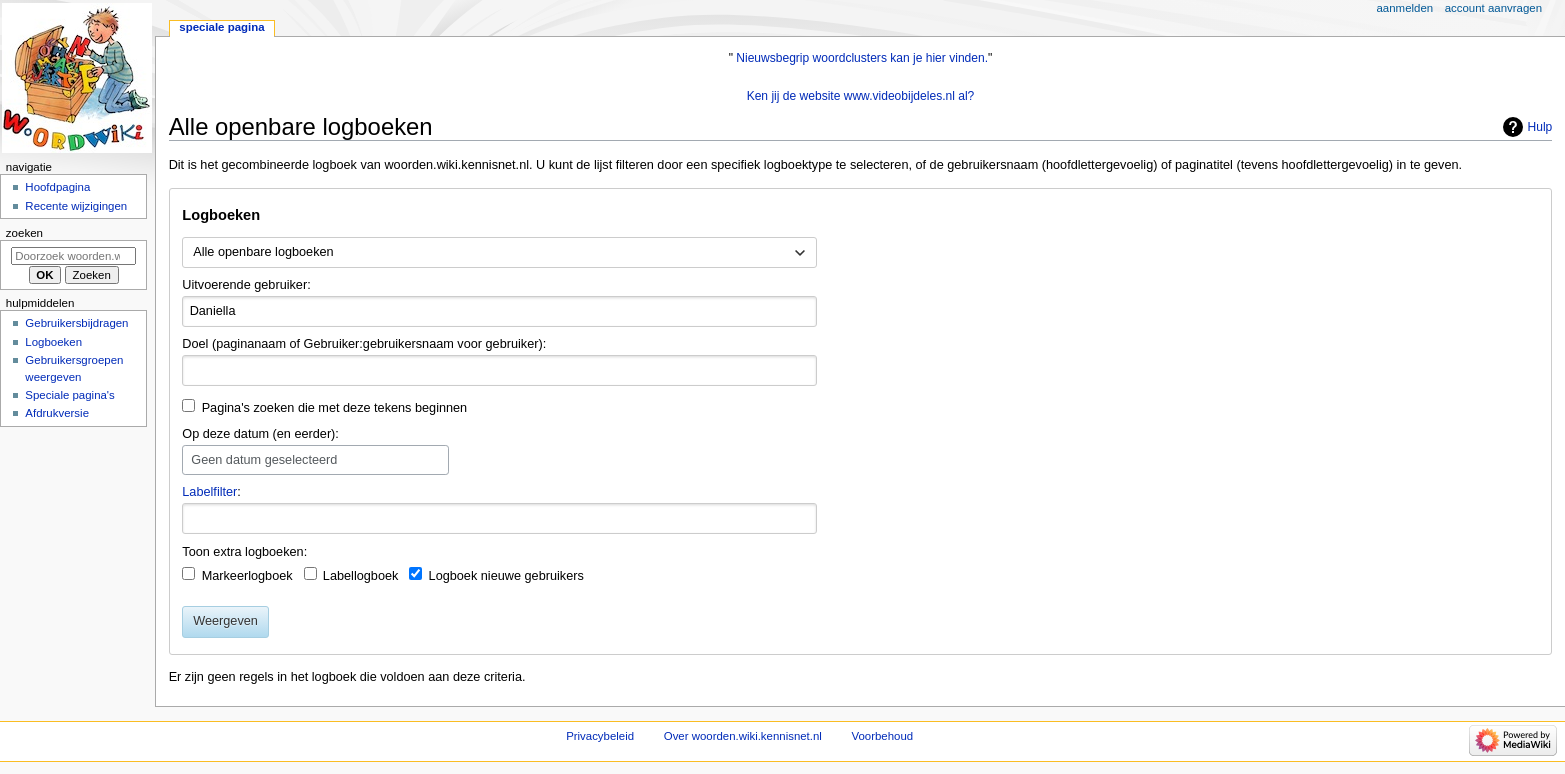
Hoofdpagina (57, 187)
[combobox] (499, 253)
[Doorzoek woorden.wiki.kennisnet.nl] (73, 256)
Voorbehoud (883, 736)
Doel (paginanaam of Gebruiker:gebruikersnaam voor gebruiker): (364, 344)
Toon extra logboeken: (244, 552)
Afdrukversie (57, 413)
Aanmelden (1405, 8)
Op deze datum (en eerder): (260, 434)
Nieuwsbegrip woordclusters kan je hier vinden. (862, 58)
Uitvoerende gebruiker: (246, 285)
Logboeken (53, 342)
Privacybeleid (600, 736)
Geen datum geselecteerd (264, 460)
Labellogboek (361, 576)
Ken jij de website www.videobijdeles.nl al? (861, 96)
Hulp (1540, 127)
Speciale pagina (221, 27)
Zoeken (24, 233)
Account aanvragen (1493, 8)
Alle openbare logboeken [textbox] (263, 252)
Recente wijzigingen (76, 206)
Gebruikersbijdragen (76, 323)
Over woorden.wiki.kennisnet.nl (743, 736)
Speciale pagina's (69, 395)
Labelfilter (209, 492)
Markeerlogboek (247, 576)
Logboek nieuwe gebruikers (506, 576)
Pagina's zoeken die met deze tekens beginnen (335, 408)
